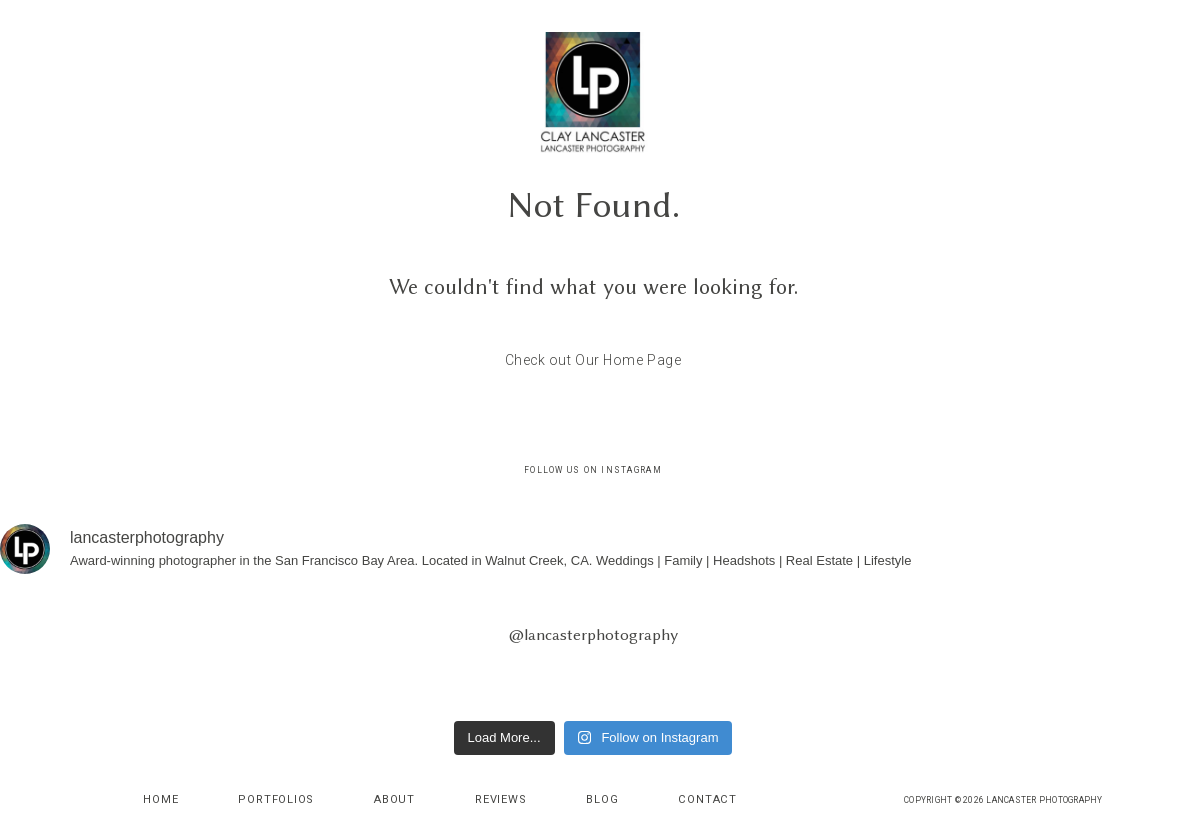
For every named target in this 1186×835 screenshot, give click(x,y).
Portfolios (276, 799)
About (394, 799)
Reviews (500, 799)
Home (160, 799)
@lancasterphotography (593, 634)
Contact (707, 799)
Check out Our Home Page (593, 360)
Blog (602, 799)
